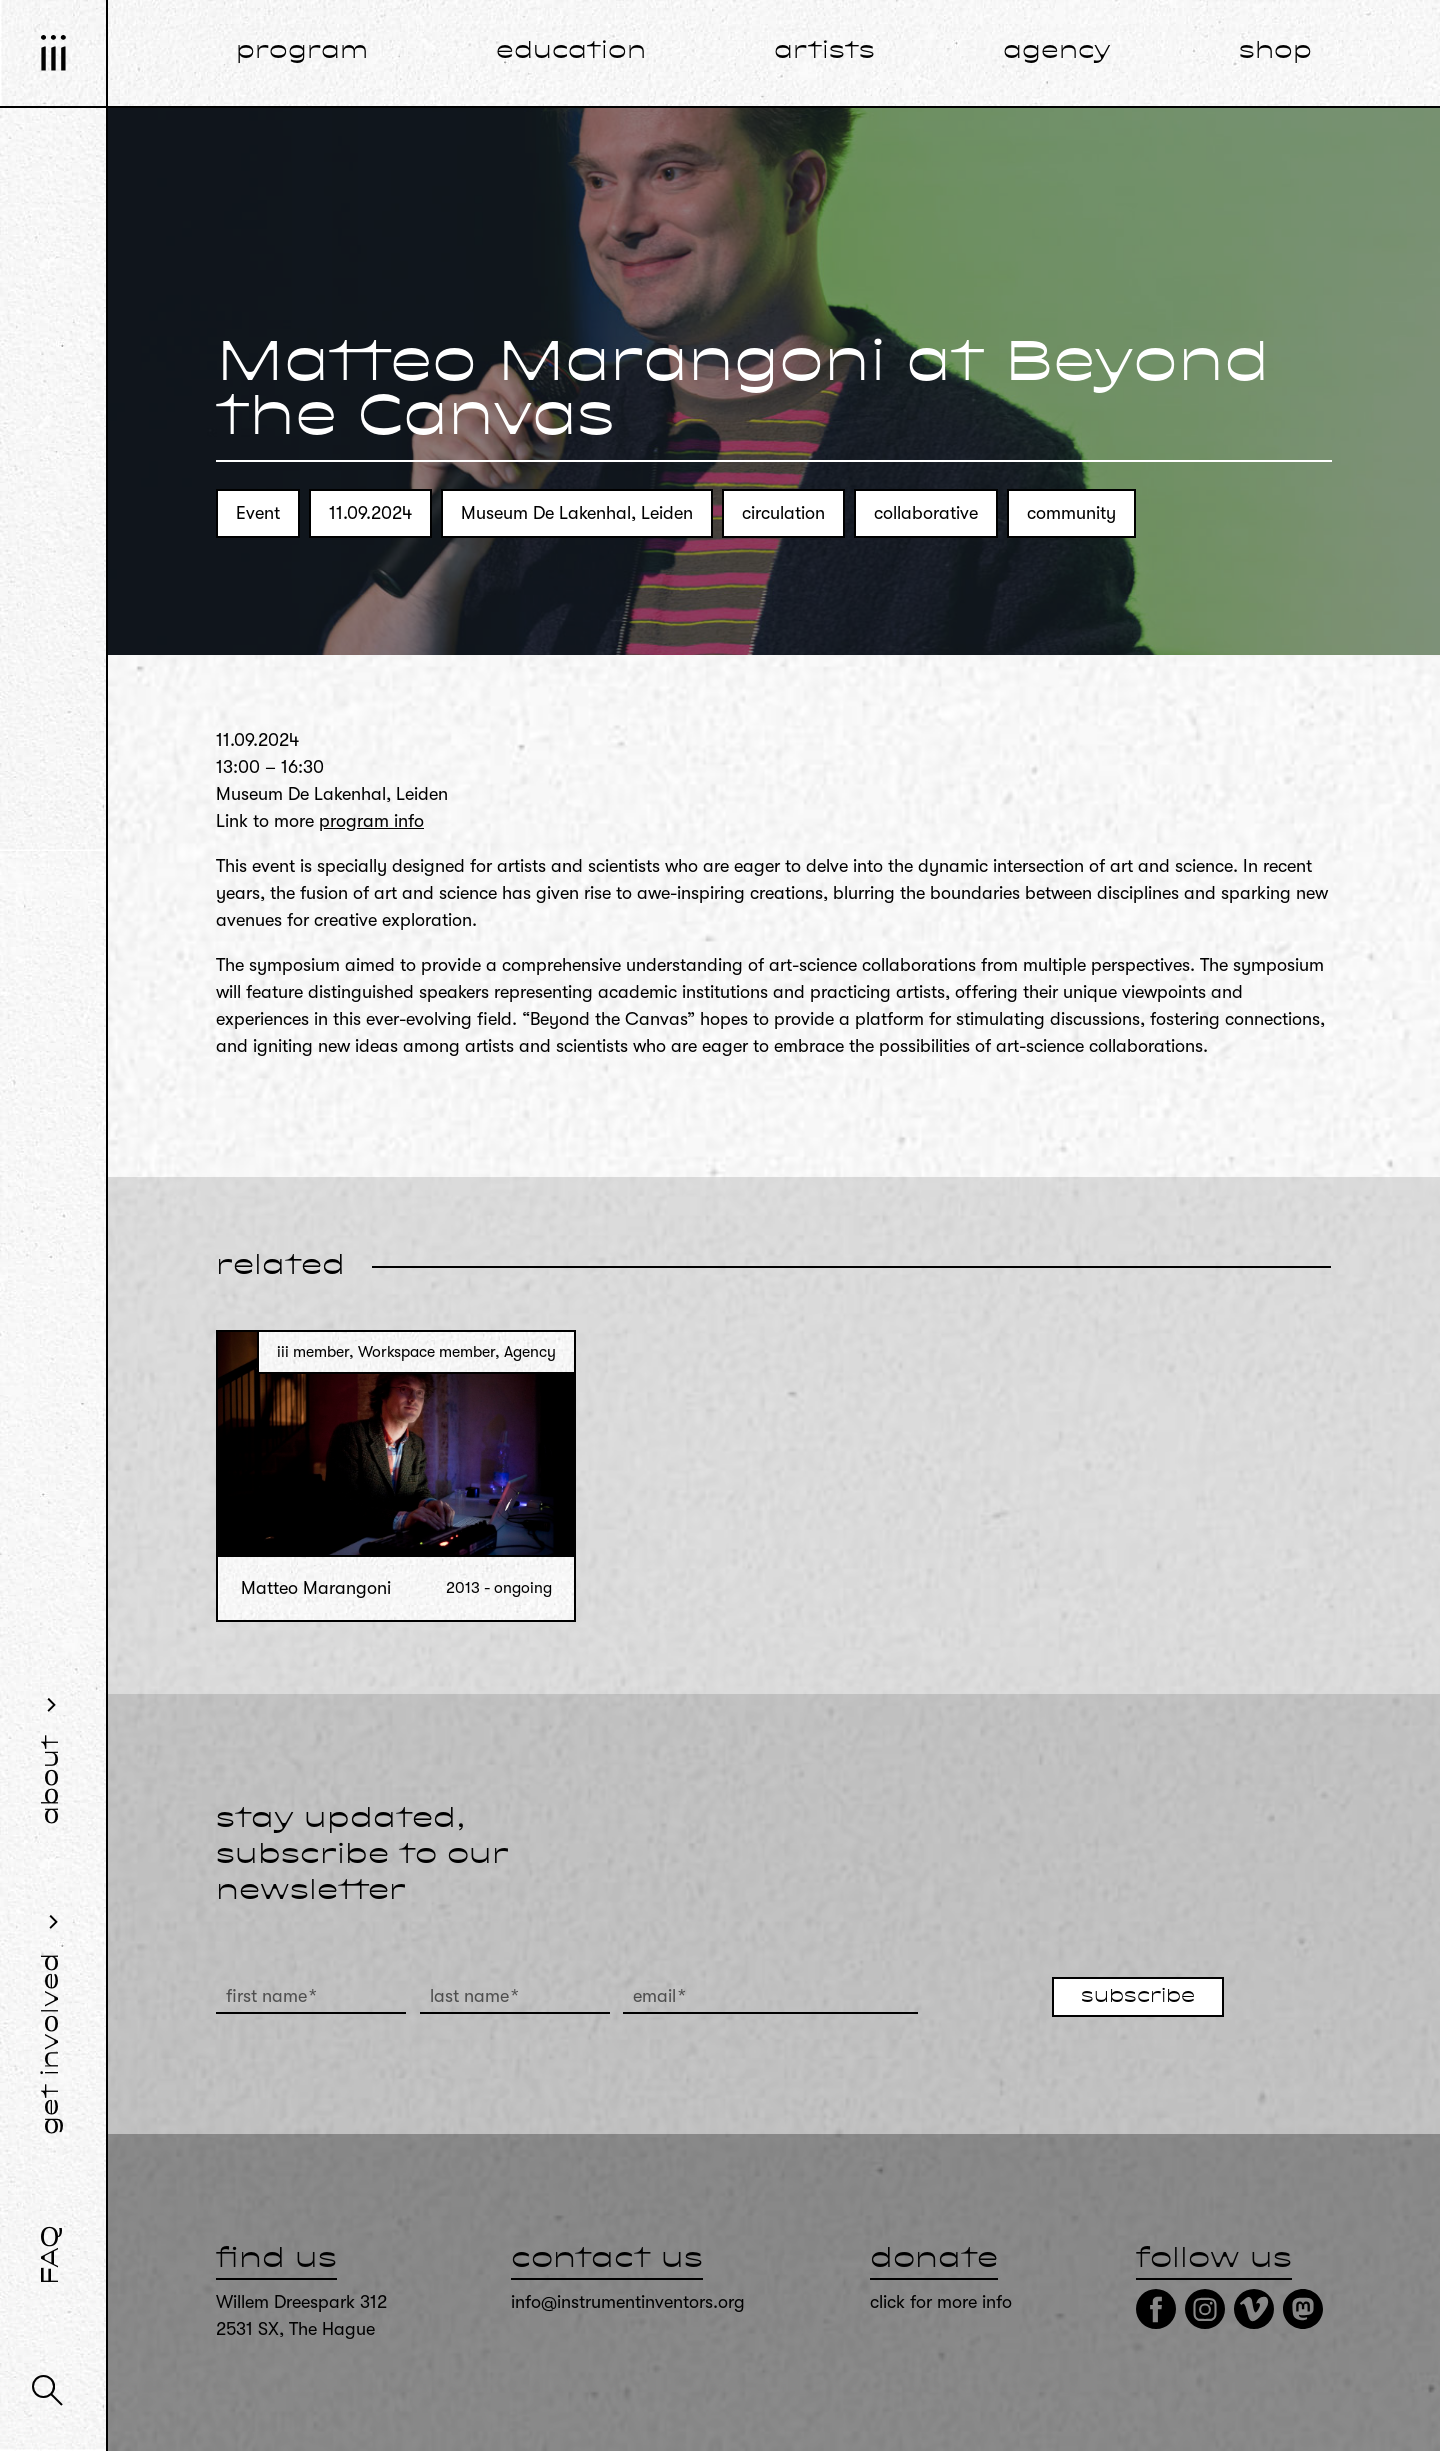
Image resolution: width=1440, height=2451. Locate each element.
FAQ (52, 2255)
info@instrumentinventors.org (628, 2302)
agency (1057, 52)
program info (371, 821)
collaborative (926, 513)
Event (258, 513)
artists (824, 52)
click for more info (941, 2302)
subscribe (1138, 1997)
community (1071, 513)
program (302, 52)
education (571, 52)
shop (1275, 52)
